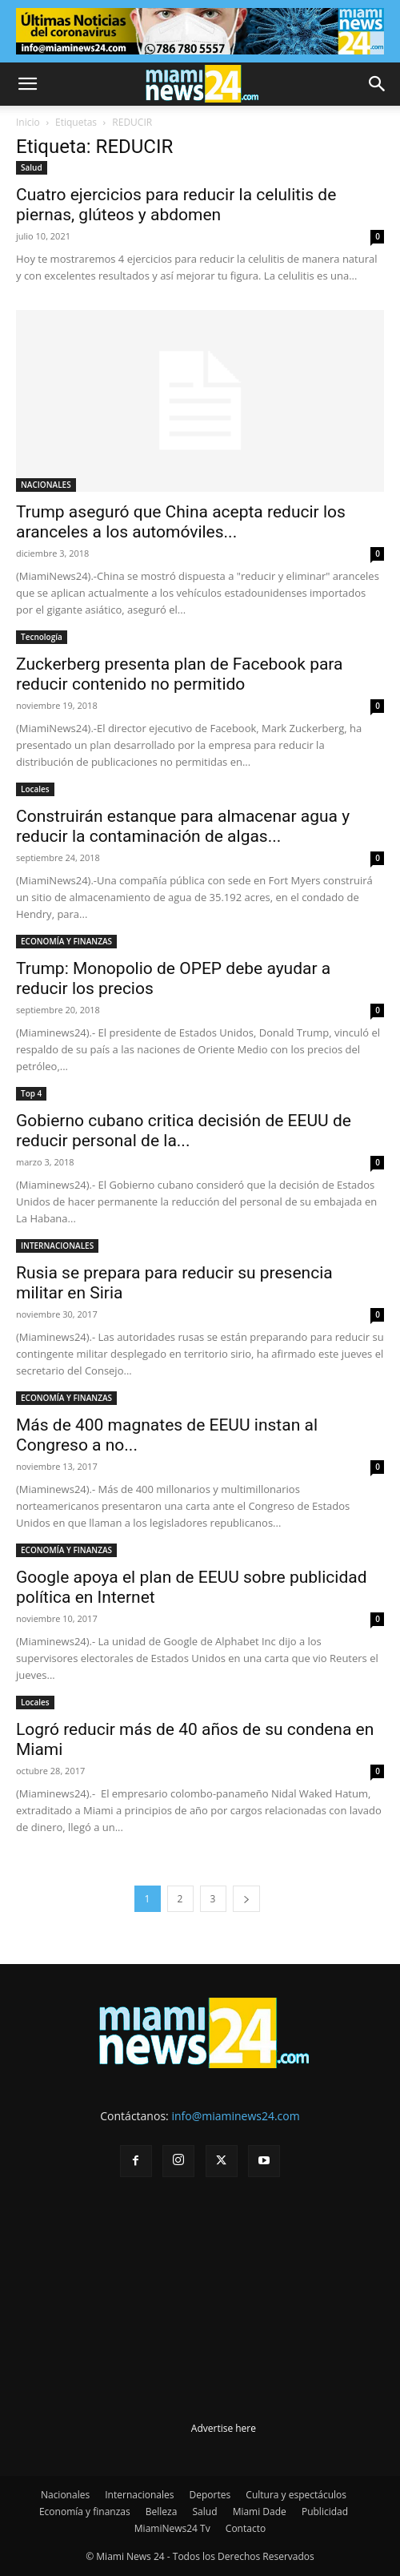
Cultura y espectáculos (296, 2495)
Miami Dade (259, 2511)
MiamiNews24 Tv (172, 2528)
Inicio (28, 122)
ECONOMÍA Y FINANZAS (66, 941)
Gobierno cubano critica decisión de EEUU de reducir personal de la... (183, 1130)
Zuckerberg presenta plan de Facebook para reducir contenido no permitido (179, 674)
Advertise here (223, 2428)
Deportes (210, 2495)
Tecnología (41, 636)
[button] (27, 84)
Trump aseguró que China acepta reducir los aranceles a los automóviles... (181, 521)
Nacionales (65, 2495)
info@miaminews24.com (235, 2115)
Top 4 (31, 1093)
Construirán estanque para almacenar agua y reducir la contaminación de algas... (183, 826)
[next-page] (246, 1899)
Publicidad (325, 2511)
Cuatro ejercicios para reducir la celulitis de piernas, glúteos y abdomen (176, 204)
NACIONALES (46, 484)
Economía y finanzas (84, 2511)
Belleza (162, 2511)
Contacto (246, 2528)
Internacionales (139, 2495)
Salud (31, 167)
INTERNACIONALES (57, 1245)
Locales (35, 789)
